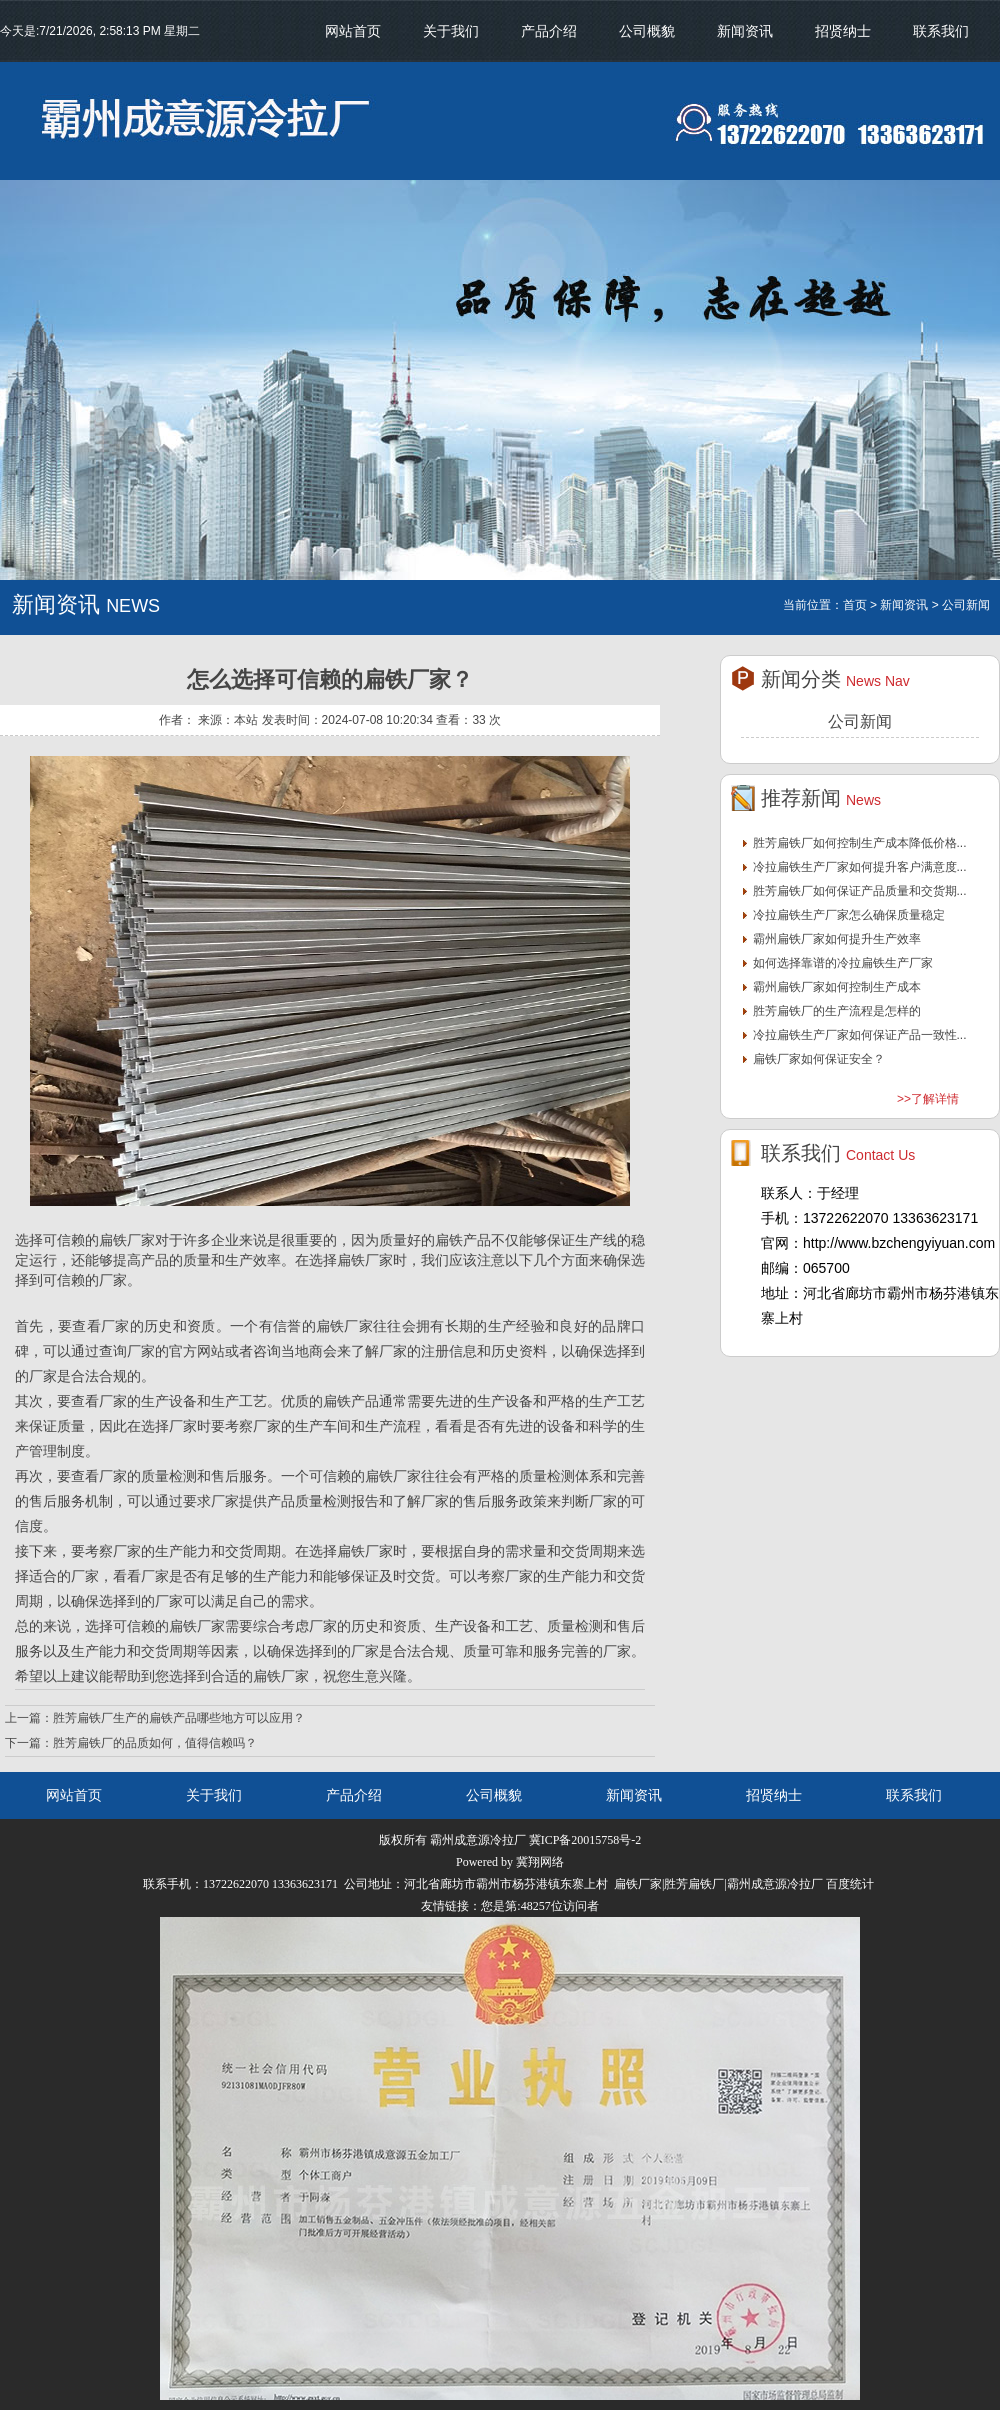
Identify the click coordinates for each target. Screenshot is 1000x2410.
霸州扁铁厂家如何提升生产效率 (837, 939)
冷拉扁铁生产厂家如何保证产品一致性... (860, 1035)
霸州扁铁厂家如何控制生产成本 (837, 987)
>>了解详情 (928, 1099)
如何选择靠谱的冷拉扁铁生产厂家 (843, 963)
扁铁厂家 (344, 1326)
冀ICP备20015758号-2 (585, 1840)
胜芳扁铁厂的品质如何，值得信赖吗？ (155, 1743)
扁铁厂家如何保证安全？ (819, 1059)
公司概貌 (647, 31)
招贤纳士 (843, 31)
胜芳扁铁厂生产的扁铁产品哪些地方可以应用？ (179, 1718)
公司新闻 (860, 721)
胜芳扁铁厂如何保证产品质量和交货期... (860, 891)
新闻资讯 (745, 31)
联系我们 (941, 31)
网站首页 (353, 31)
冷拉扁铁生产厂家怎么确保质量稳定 (849, 915)
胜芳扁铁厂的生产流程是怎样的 (837, 1011)
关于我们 (451, 31)
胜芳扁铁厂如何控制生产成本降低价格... (860, 843)
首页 (855, 605)
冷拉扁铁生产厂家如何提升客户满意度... (860, 867)
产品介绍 (549, 31)
